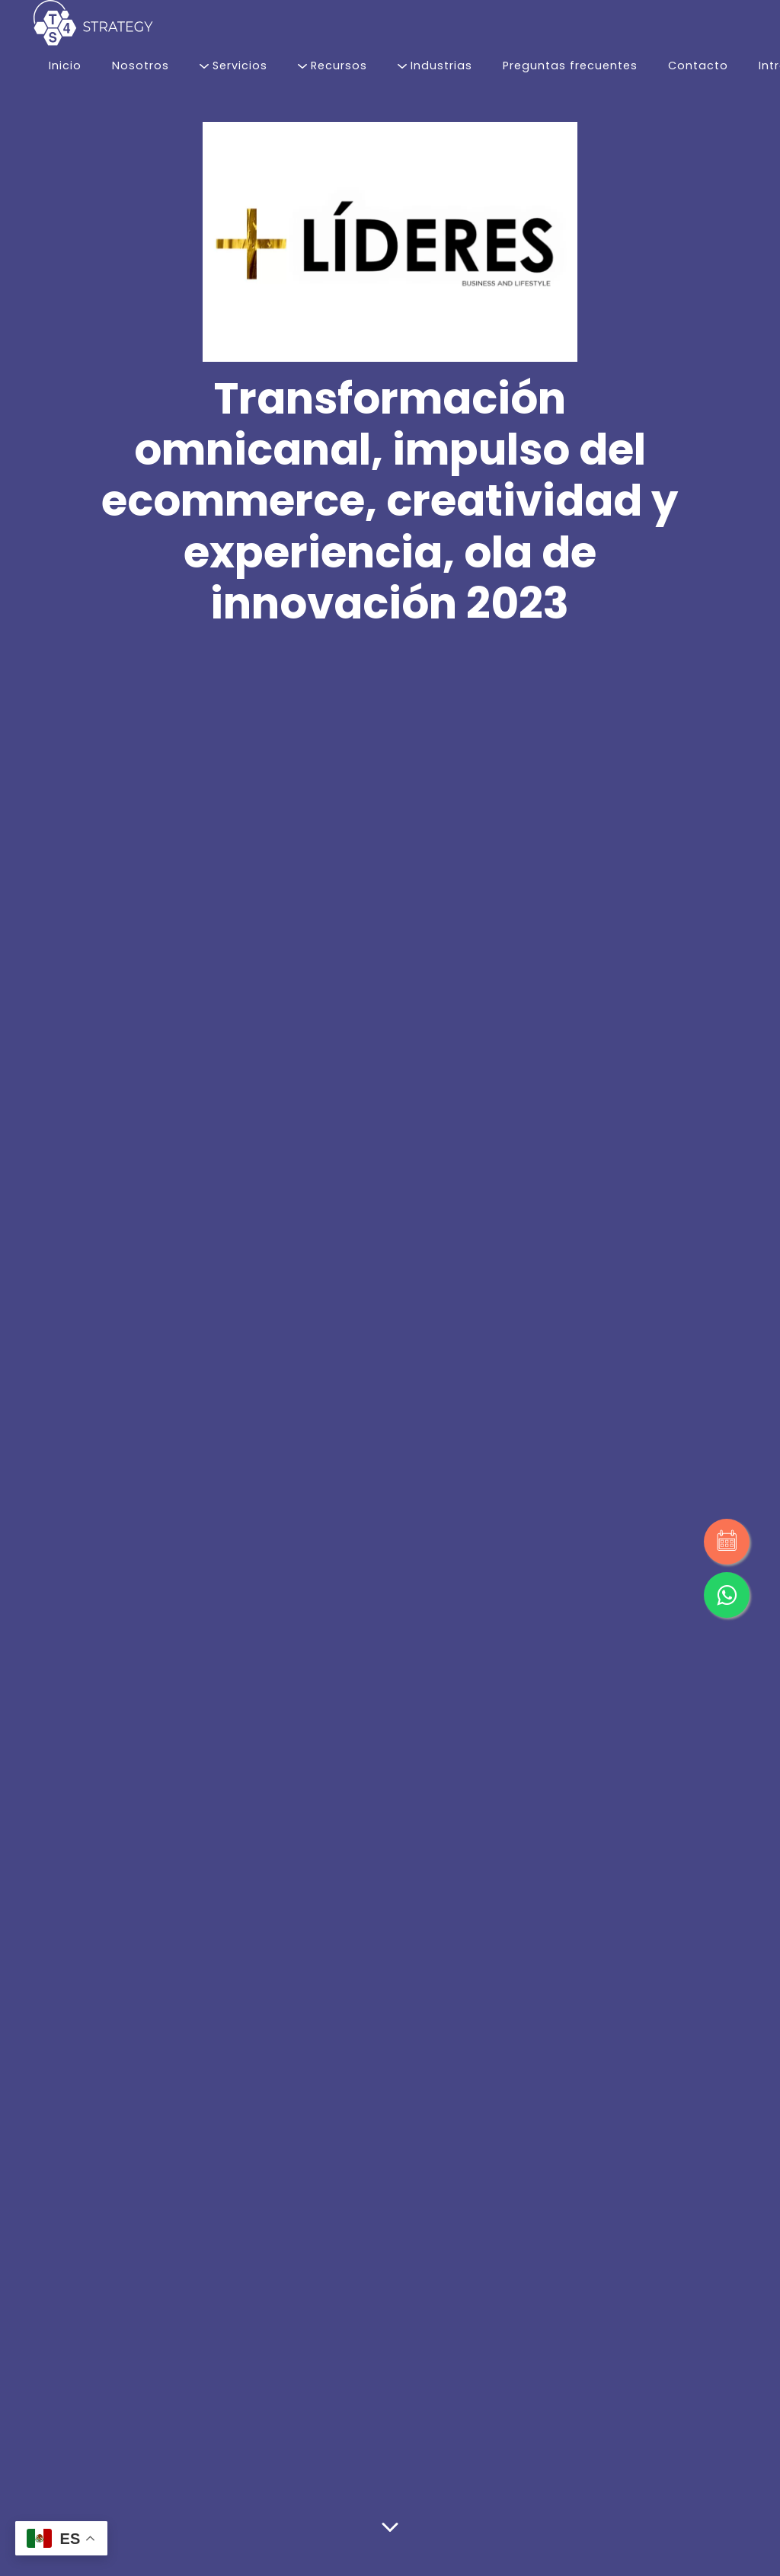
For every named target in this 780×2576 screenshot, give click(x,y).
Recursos (332, 65)
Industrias (435, 65)
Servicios (233, 65)
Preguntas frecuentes (570, 65)
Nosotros (140, 65)
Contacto (698, 65)
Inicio (65, 65)
